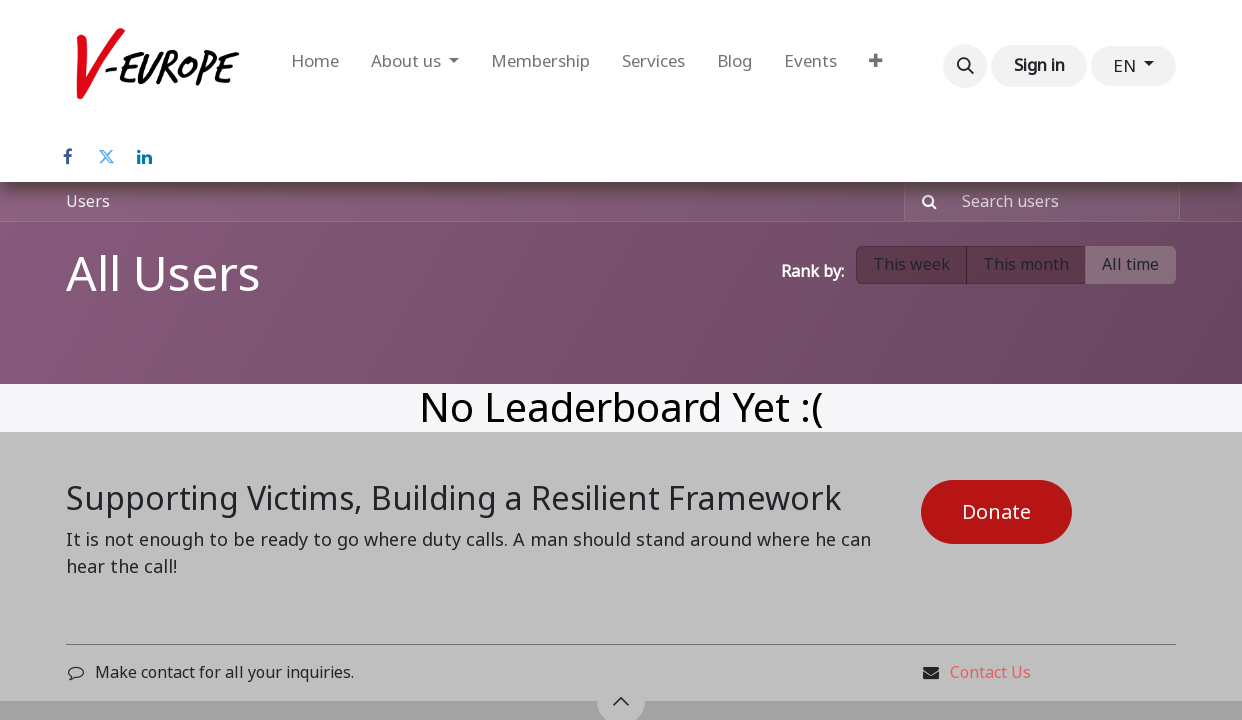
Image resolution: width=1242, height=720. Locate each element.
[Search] (923, 202)
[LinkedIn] (144, 157)
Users (88, 201)
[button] (965, 66)
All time (1130, 264)
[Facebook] (68, 157)
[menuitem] (315, 66)
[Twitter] (106, 157)
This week (911, 264)
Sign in (1039, 65)
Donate (996, 512)
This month (1026, 264)
